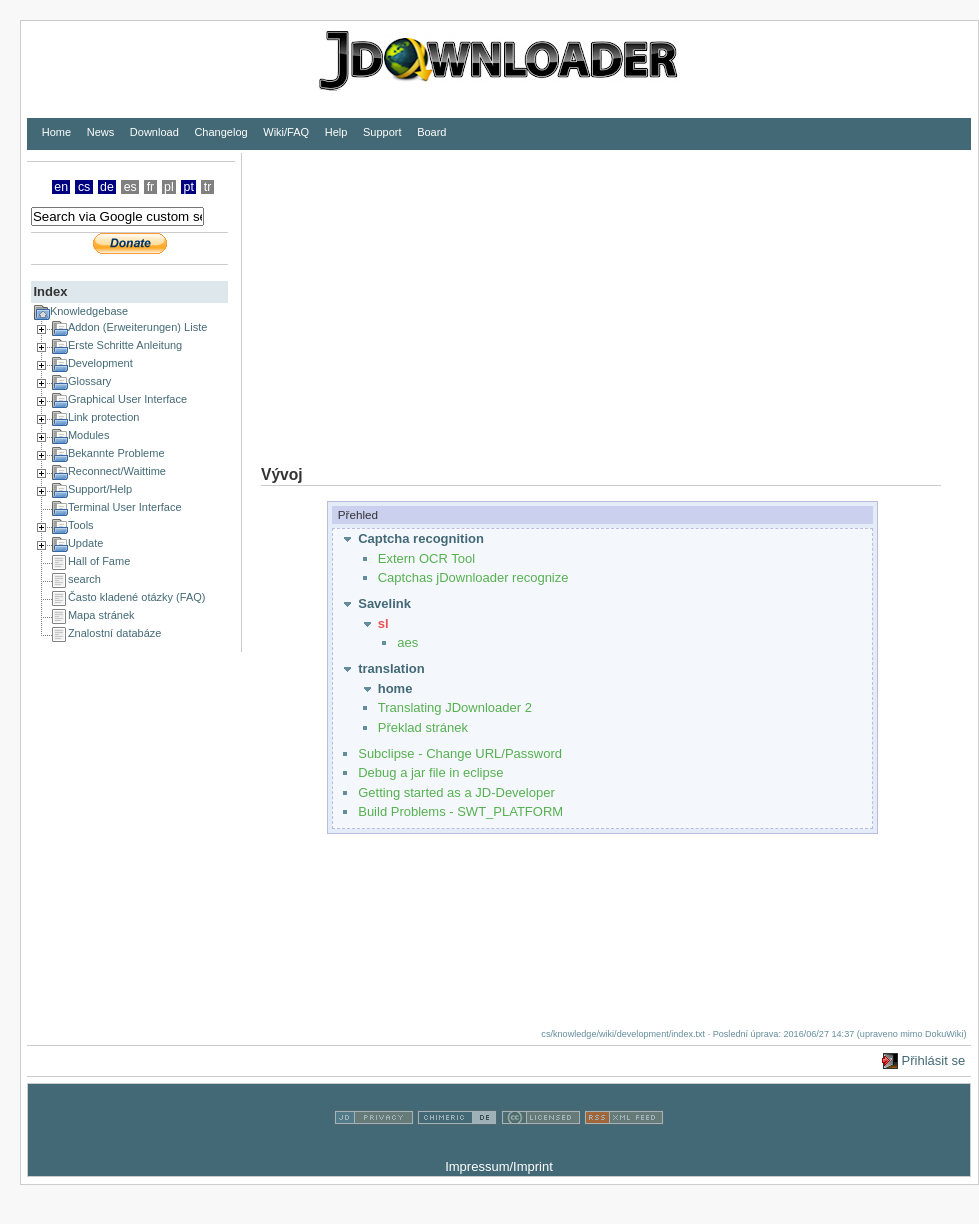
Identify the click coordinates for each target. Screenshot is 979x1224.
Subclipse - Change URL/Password (460, 753)
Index (50, 291)
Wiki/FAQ (286, 132)
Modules (89, 435)
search (84, 579)
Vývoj (282, 474)
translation (391, 668)
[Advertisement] (432, 293)
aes (407, 642)
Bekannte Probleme (116, 453)
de (107, 187)
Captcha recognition (421, 538)
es (130, 187)
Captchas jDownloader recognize (473, 577)
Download (154, 132)
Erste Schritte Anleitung (125, 345)
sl (383, 623)
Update (85, 543)
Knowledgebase (89, 311)
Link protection (104, 417)
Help (336, 132)
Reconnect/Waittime (117, 471)
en (61, 187)
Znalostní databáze (115, 633)
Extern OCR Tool (426, 558)
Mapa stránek (101, 615)
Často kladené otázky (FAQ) (137, 597)
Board (431, 132)
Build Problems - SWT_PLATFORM (460, 811)
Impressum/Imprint (499, 1166)
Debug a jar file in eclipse (430, 772)
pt (189, 187)
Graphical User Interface (127, 399)
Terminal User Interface (125, 507)
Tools (81, 525)
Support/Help (100, 489)
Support (382, 132)
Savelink (384, 603)
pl (169, 187)
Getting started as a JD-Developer (456, 792)
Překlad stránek (423, 727)
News (101, 132)
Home (56, 132)
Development (100, 363)
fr (151, 187)
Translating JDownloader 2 (455, 707)
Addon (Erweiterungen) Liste (137, 327)
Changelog (220, 132)
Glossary (89, 381)
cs (84, 187)
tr (208, 187)
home (395, 688)
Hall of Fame (99, 561)
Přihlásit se (934, 1060)
